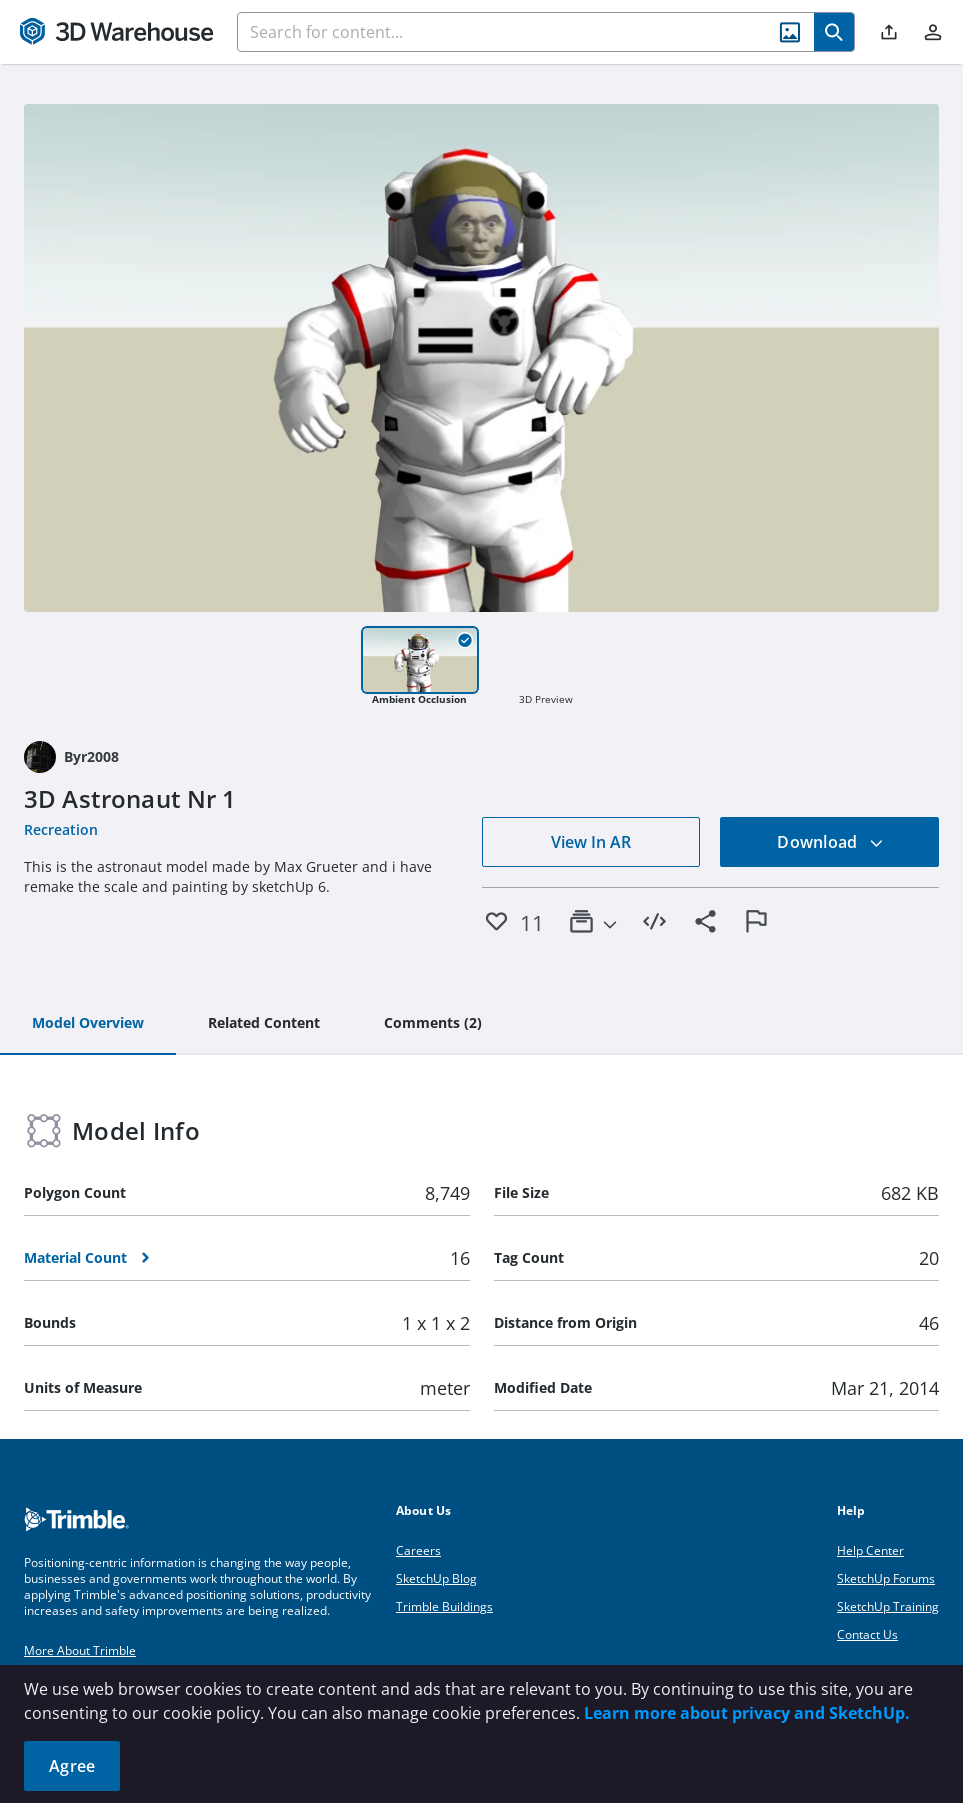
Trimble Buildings (444, 1606)
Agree (72, 1766)
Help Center (870, 1550)
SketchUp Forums (886, 1578)
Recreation (61, 829)
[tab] (88, 1024)
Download (830, 842)
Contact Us (867, 1634)
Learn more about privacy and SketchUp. (747, 1713)
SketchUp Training (888, 1606)
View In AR (591, 842)
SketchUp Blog (436, 1578)
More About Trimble (80, 1650)
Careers (418, 1550)
